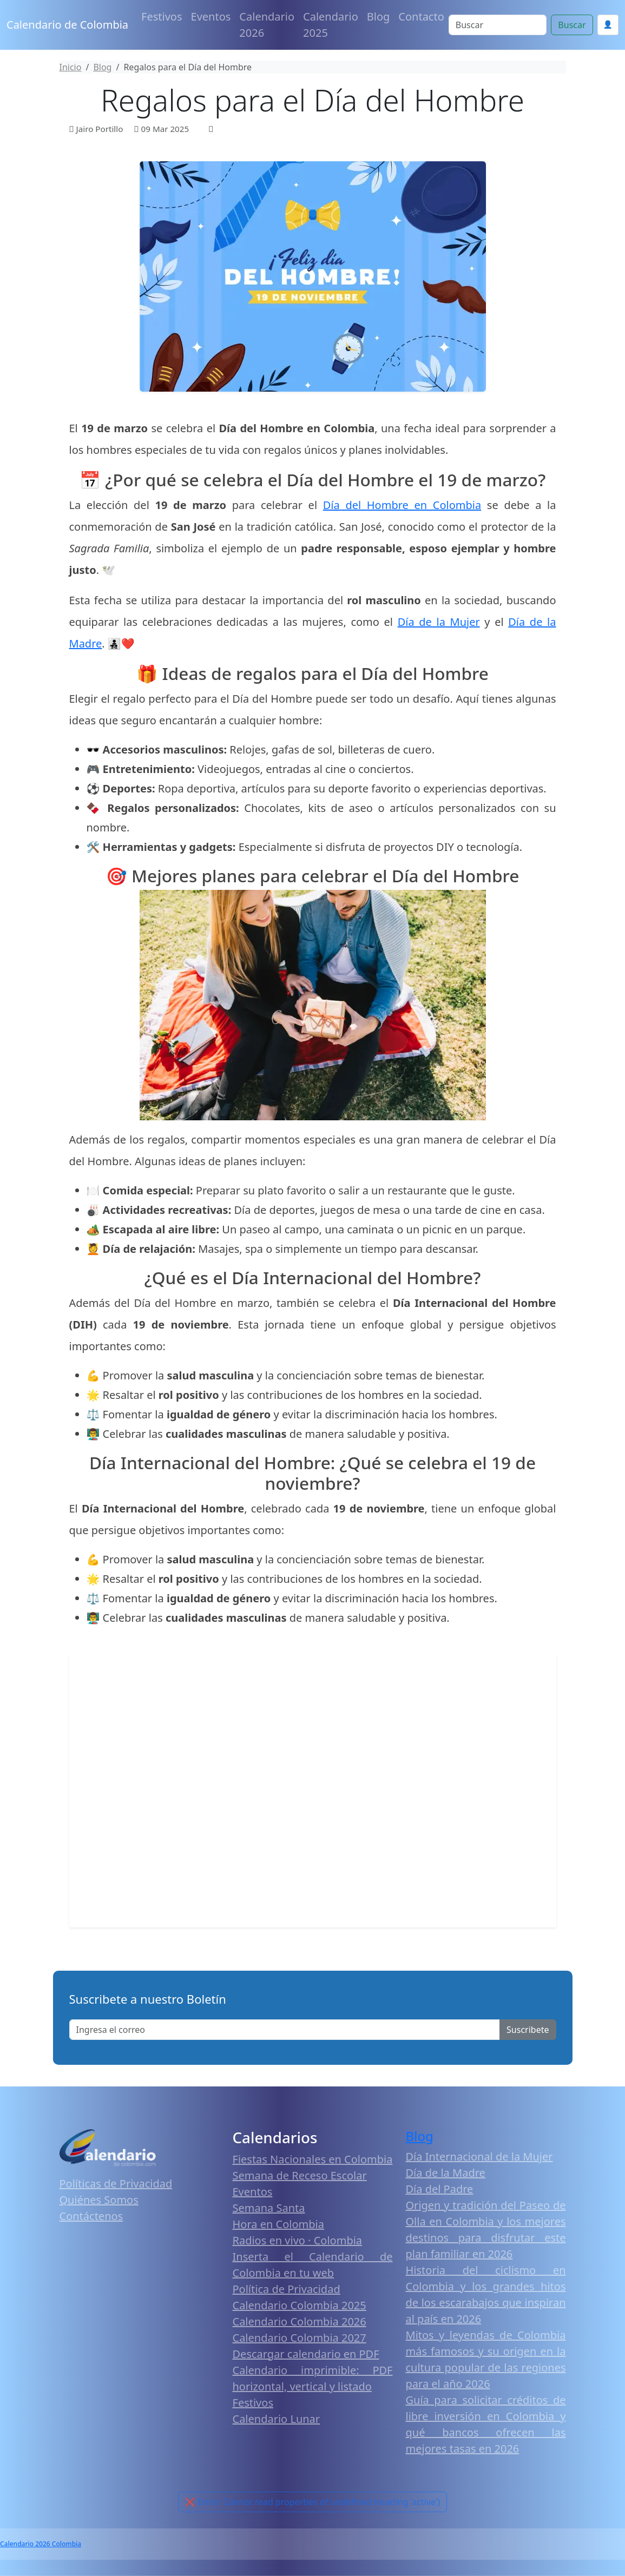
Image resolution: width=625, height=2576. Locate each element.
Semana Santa (269, 2208)
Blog (378, 16)
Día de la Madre (445, 2172)
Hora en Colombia (278, 2224)
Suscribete (527, 2030)
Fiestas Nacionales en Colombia (313, 2159)
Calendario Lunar (276, 2419)
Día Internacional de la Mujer (479, 2156)
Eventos (211, 16)
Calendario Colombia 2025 (299, 2305)
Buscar (571, 25)
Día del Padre (439, 2189)
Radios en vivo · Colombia (298, 2240)
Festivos (161, 16)
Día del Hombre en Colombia (402, 505)
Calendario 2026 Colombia (40, 2543)
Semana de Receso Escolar (300, 2175)
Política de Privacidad (286, 2289)
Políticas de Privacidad (116, 2183)
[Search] (498, 25)
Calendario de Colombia (67, 24)
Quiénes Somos (99, 2199)
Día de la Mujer (439, 622)
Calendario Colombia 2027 (299, 2337)
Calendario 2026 (266, 24)
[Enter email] (285, 2029)
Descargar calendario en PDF (306, 2354)
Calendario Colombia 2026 (299, 2321)
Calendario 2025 (330, 24)
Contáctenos (91, 2216)
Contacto (421, 16)
